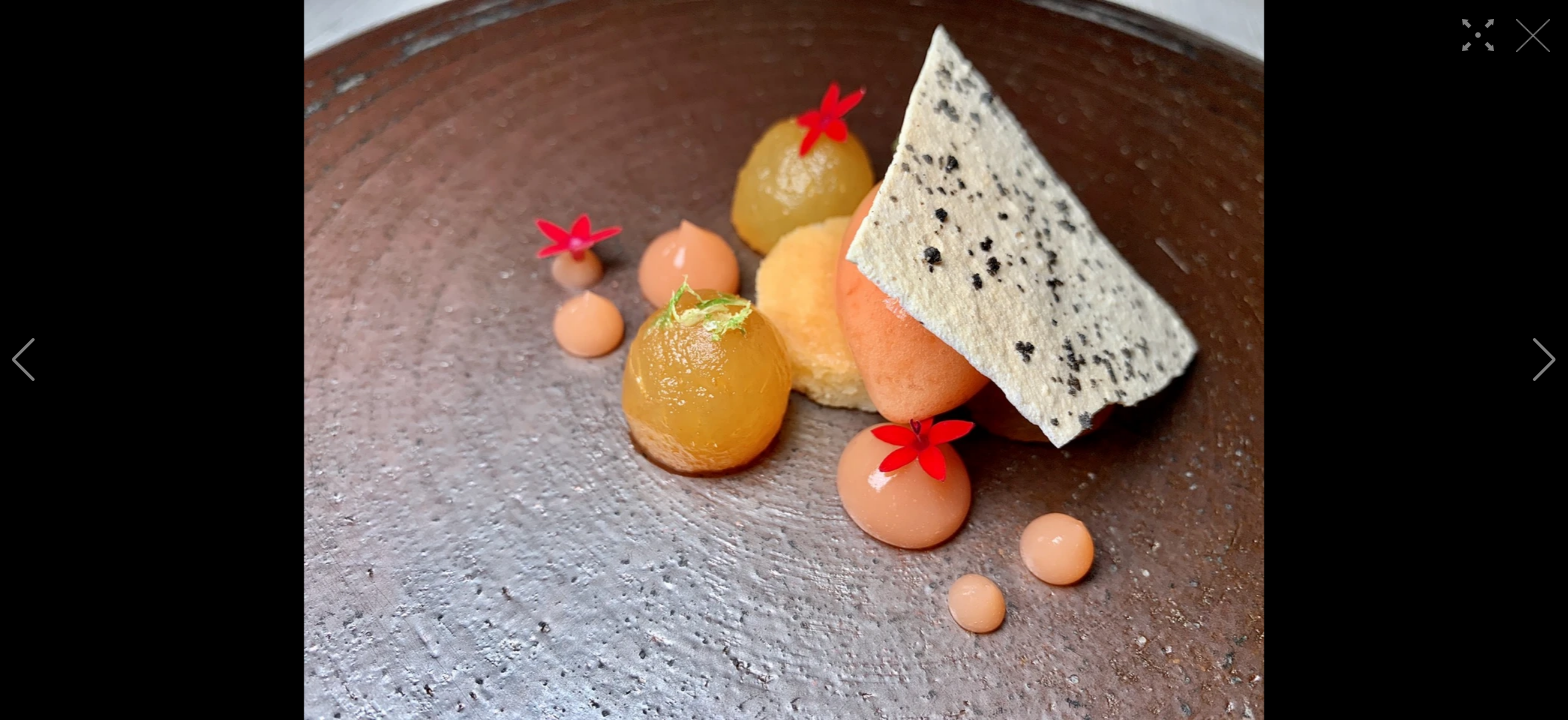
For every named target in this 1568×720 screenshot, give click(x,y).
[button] (23, 360)
